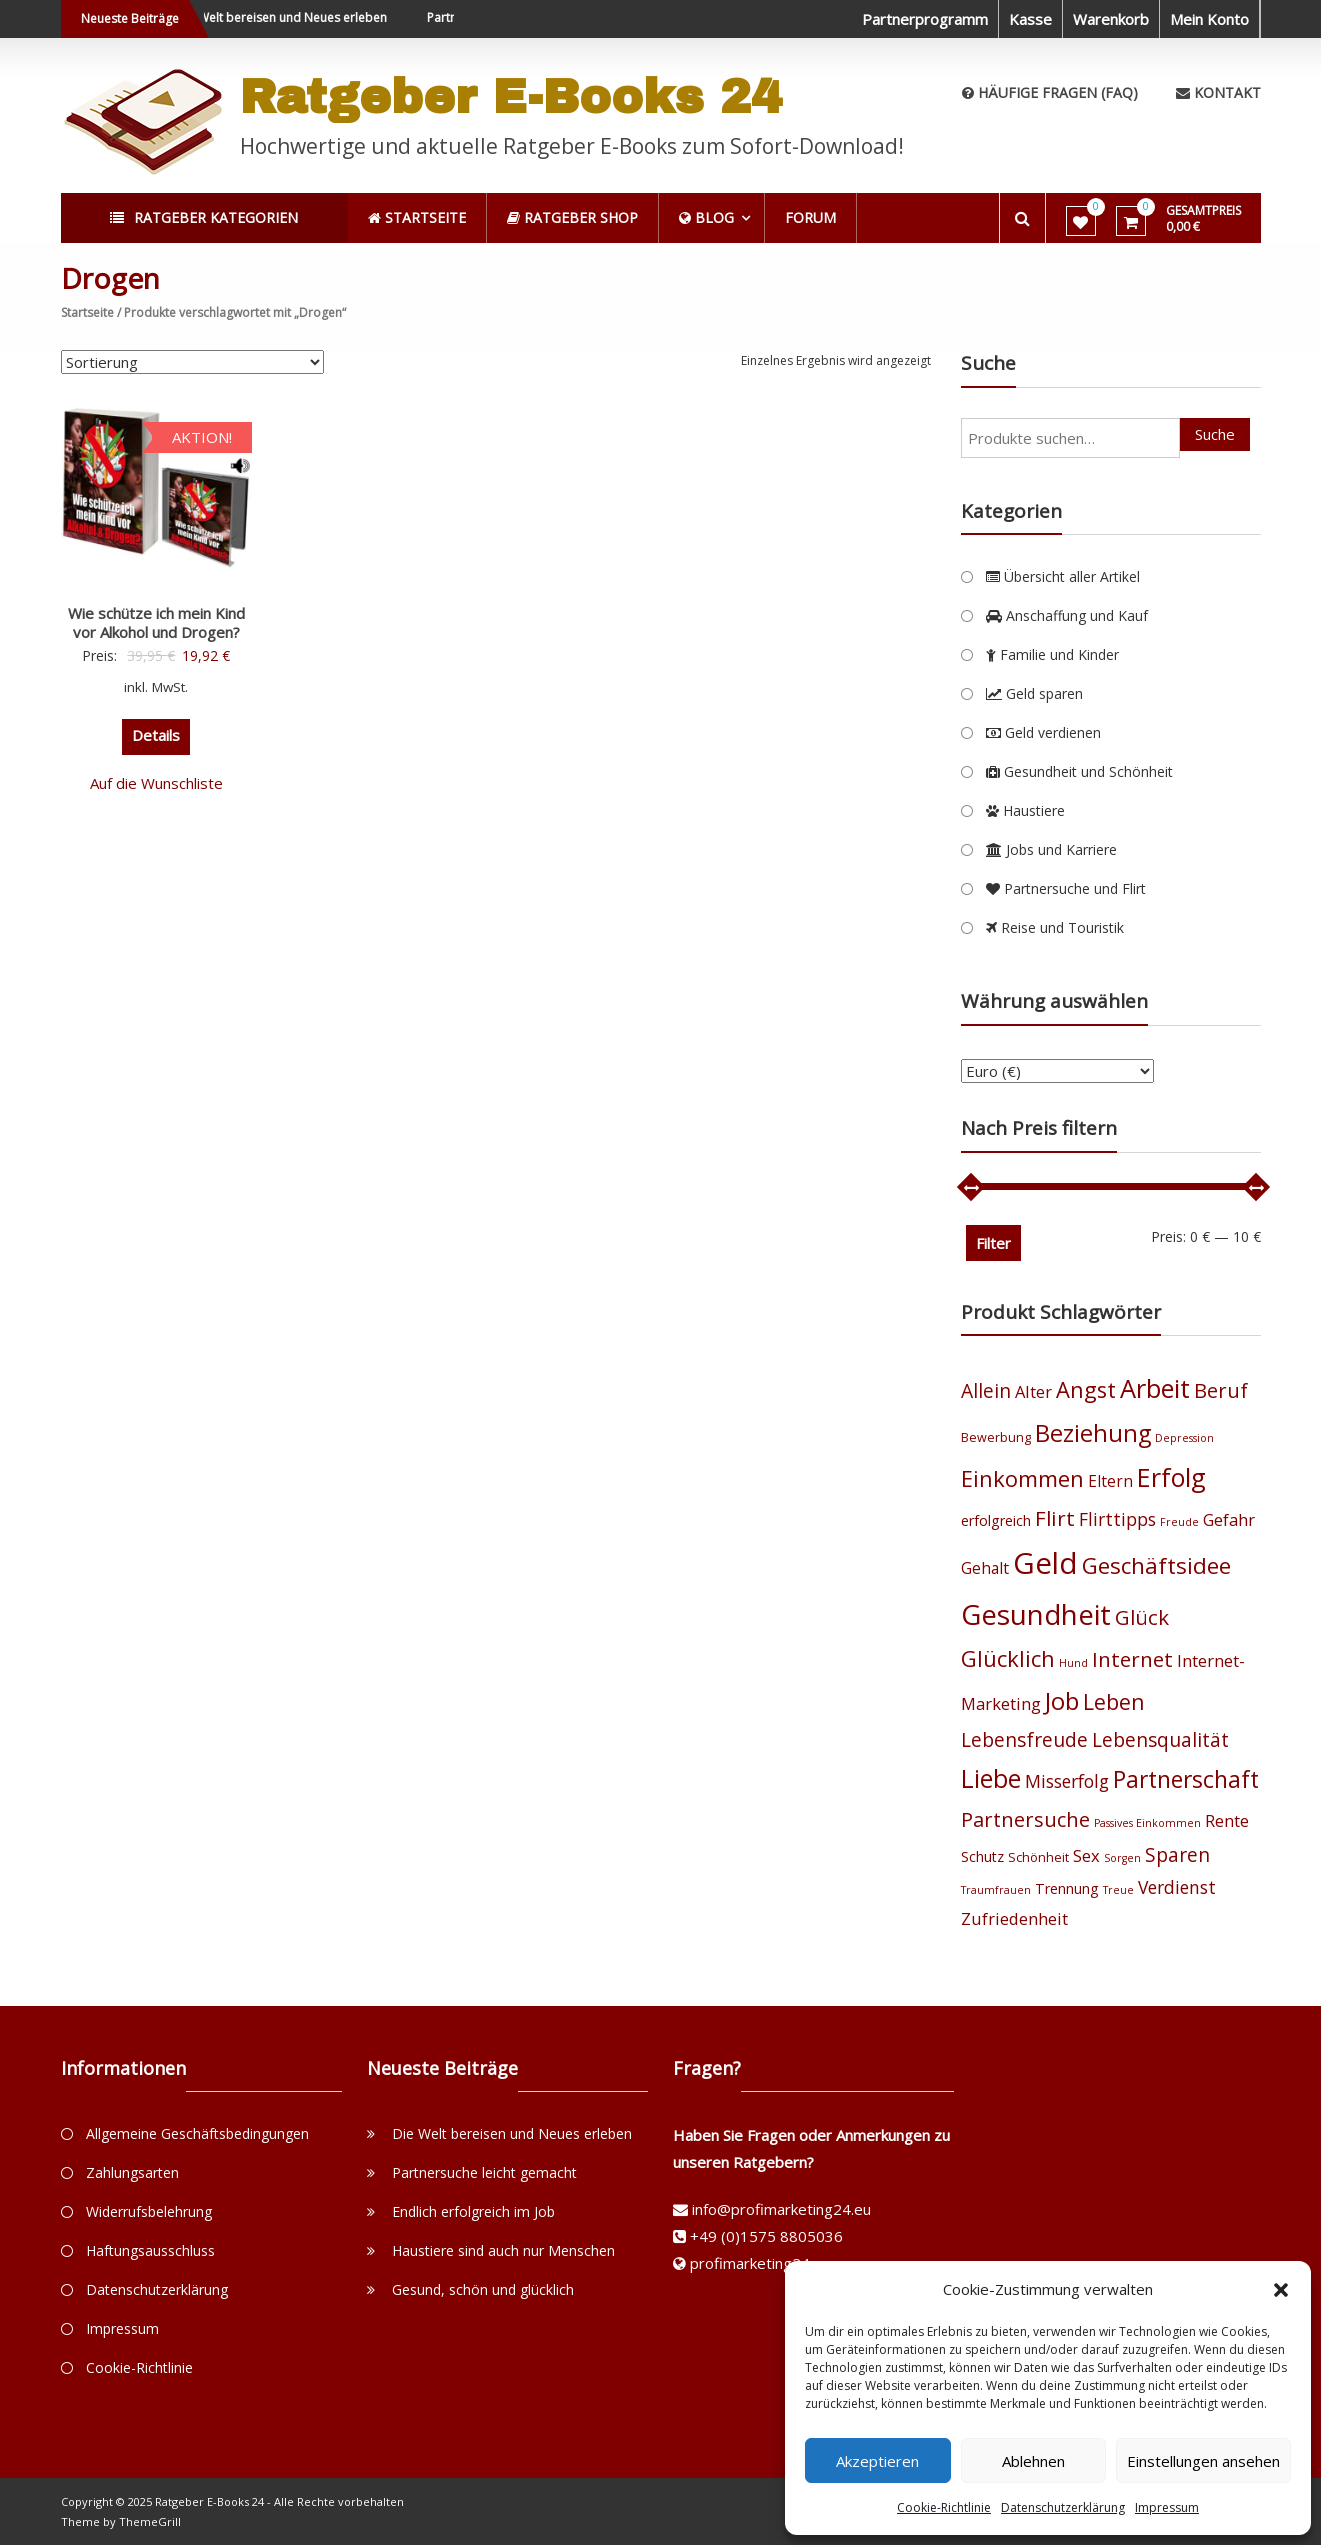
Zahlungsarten (132, 2172)
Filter (993, 1243)
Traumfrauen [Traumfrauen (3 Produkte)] (996, 1890)
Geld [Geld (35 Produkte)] (1045, 1563)
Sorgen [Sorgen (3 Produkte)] (1122, 1858)
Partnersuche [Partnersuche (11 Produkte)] (1025, 1819)
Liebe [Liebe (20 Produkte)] (991, 1778)
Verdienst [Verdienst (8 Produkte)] (1177, 1887)
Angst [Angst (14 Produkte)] (1086, 1389)
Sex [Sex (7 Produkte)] (1086, 1855)
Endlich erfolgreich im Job (473, 2211)
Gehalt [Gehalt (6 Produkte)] (985, 1568)
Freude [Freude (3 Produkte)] (1179, 1522)
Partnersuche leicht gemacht (484, 2172)
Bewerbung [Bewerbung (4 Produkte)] (996, 1437)
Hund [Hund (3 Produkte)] (1073, 1663)
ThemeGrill (150, 2521)
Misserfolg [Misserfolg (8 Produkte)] (1067, 1781)
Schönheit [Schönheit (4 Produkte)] (1038, 1857)
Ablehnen (1033, 2461)
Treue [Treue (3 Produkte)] (1118, 1890)
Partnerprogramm (925, 19)
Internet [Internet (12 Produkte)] (1132, 1659)
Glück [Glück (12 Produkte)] (1142, 1617)
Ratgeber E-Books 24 (511, 97)
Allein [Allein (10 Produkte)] (986, 1390)
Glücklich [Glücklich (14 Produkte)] (1008, 1658)
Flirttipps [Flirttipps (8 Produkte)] (1117, 1519)
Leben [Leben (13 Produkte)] (1114, 1701)
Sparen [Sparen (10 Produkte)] (1177, 1854)
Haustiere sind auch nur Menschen (503, 2250)
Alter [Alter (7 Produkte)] (1033, 1391)
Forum (811, 217)
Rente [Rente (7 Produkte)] (1227, 1820)
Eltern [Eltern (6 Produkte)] (1110, 1481)
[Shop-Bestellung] (192, 362)
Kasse (1030, 19)
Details (156, 735)
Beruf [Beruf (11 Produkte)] (1221, 1390)
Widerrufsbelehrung (149, 2211)
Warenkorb (1111, 19)
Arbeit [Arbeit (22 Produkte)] (1155, 1388)
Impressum (1167, 2507)
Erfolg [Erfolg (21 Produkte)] (1171, 1477)
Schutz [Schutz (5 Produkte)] (982, 1856)
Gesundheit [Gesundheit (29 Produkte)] (1036, 1614)
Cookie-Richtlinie (944, 2507)
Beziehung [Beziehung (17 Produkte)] (1093, 1433)
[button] (1281, 2290)
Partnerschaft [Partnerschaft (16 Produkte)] (1186, 1779)
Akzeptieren (877, 2461)
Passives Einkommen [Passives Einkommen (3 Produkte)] (1147, 1823)
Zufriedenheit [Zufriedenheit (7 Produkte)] (1014, 1918)
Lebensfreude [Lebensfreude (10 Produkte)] (1024, 1739)
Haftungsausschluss (150, 2250)
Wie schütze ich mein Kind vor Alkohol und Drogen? (156, 623)
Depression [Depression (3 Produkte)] (1184, 1438)
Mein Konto (1209, 19)
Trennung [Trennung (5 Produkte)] (1067, 1888)
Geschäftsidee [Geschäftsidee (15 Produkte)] (1156, 1565)
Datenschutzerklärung (1063, 2507)
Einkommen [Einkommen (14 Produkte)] (1022, 1478)
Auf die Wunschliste (156, 783)
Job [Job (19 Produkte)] (1062, 1700)
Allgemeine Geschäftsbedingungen (197, 2133)
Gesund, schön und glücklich (483, 2289)
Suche (1215, 434)
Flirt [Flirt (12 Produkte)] (1055, 1518)
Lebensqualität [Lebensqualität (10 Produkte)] (1160, 1739)
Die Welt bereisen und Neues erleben (297, 17)
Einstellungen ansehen (1203, 2461)
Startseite (87, 312)
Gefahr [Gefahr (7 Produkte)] (1229, 1519)
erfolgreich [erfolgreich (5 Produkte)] (996, 1520)
